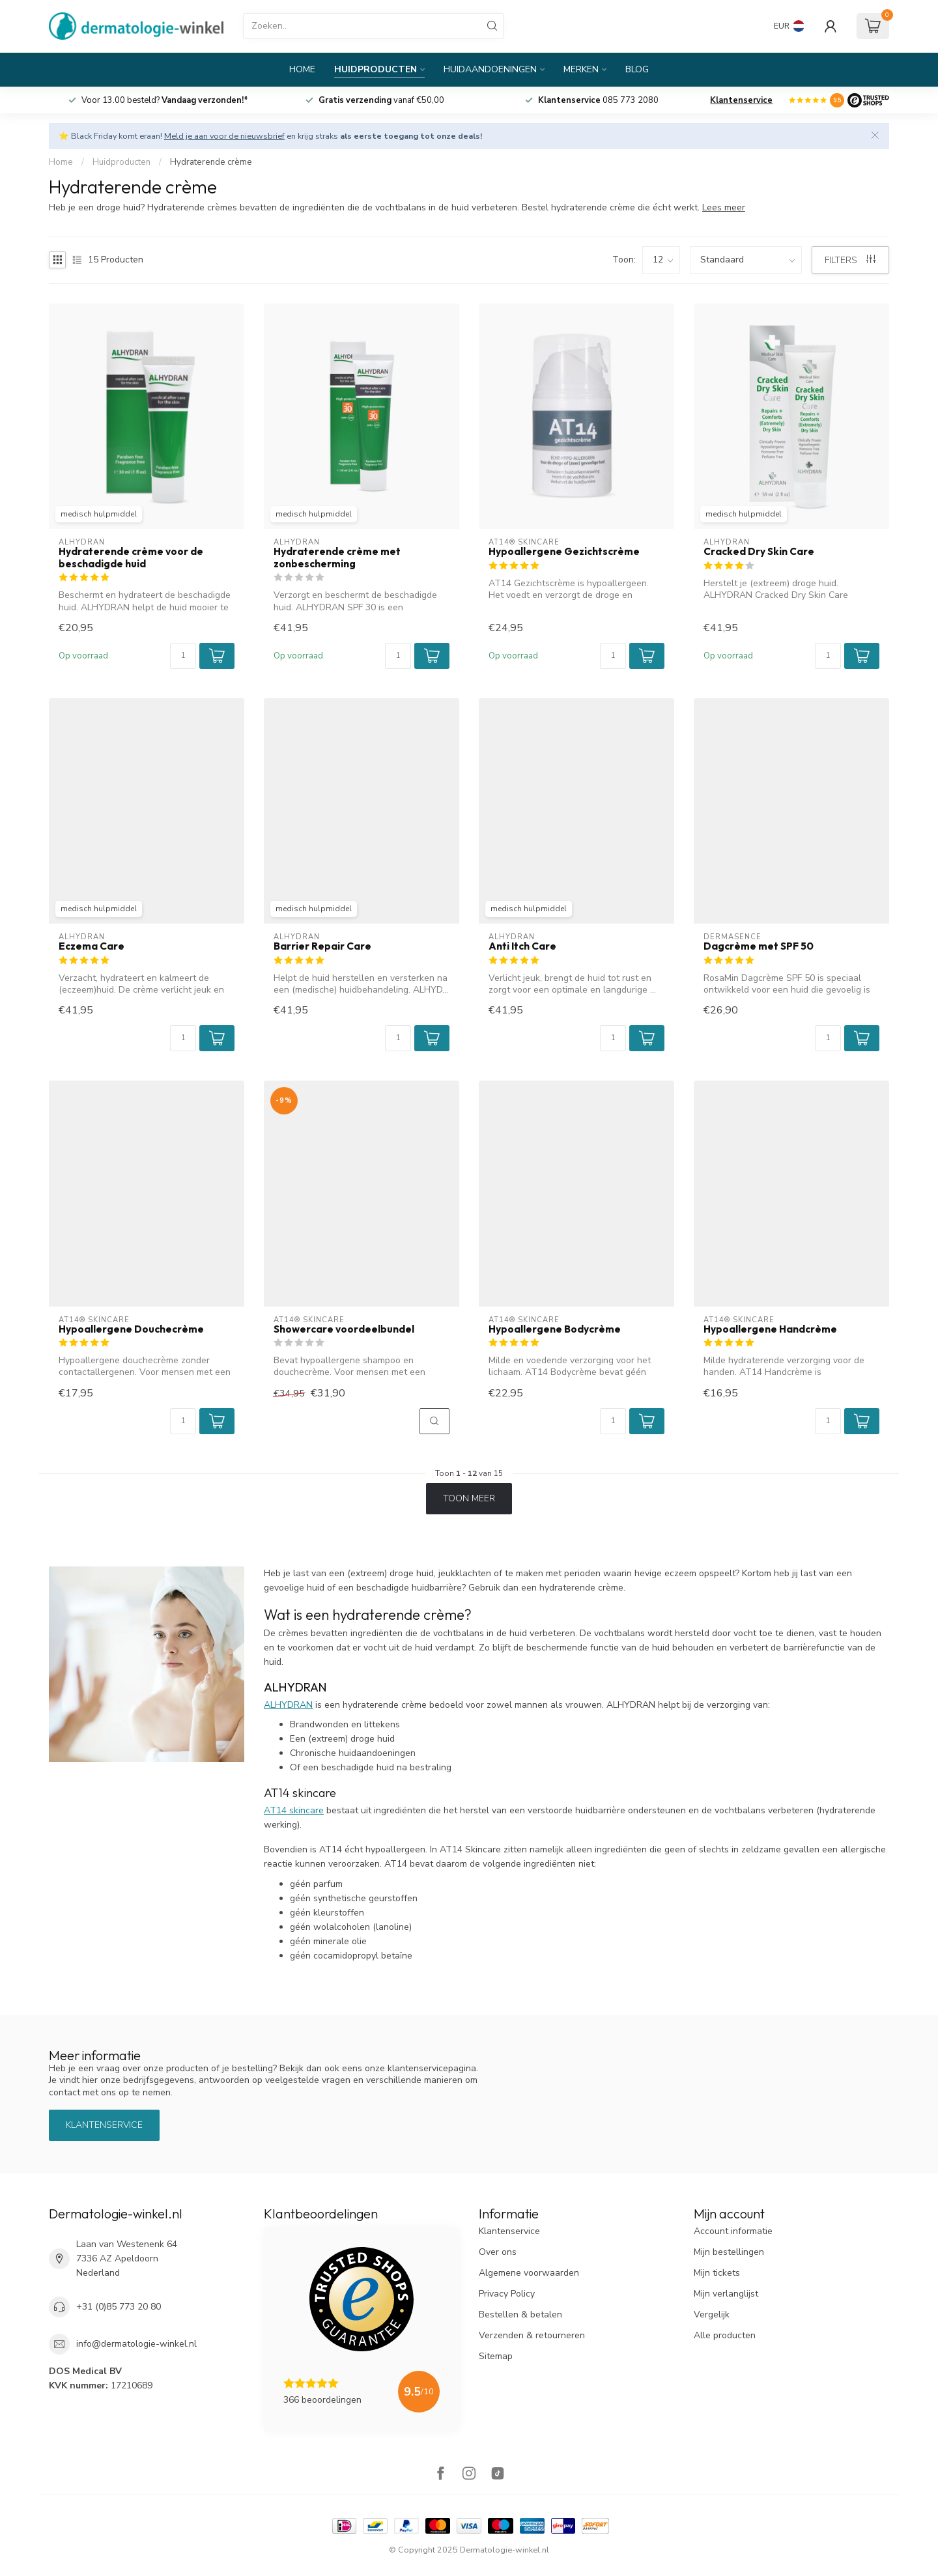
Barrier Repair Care (322, 946)
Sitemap (496, 2356)
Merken (581, 69)
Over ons (498, 2252)
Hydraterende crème (211, 162)
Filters (850, 260)
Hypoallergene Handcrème (770, 1329)
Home (302, 69)
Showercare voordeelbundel (344, 1329)
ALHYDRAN (288, 1705)
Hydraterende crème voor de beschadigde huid (131, 557)
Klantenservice (741, 100)
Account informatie (733, 2231)
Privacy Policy (507, 2293)
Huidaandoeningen (490, 69)
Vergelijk (712, 2314)
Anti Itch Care (522, 946)
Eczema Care (91, 946)
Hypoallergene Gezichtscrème (564, 552)
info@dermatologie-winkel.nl (136, 2344)
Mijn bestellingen (729, 2252)
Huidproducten (375, 69)
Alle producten (725, 2335)
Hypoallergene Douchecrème (131, 1329)
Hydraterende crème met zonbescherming (337, 557)
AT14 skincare (294, 1810)
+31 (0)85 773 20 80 (118, 2306)
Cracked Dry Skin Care (759, 552)
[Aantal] (183, 656)
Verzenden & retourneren (532, 2335)
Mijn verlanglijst (726, 2293)
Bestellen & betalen (520, 2314)
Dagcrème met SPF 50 (759, 946)
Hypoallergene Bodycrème (555, 1329)
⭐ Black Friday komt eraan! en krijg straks (270, 135)
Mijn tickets (717, 2273)
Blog (637, 69)
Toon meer (469, 1498)
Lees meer (723, 207)
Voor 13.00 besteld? (164, 100)
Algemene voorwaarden (529, 2273)
